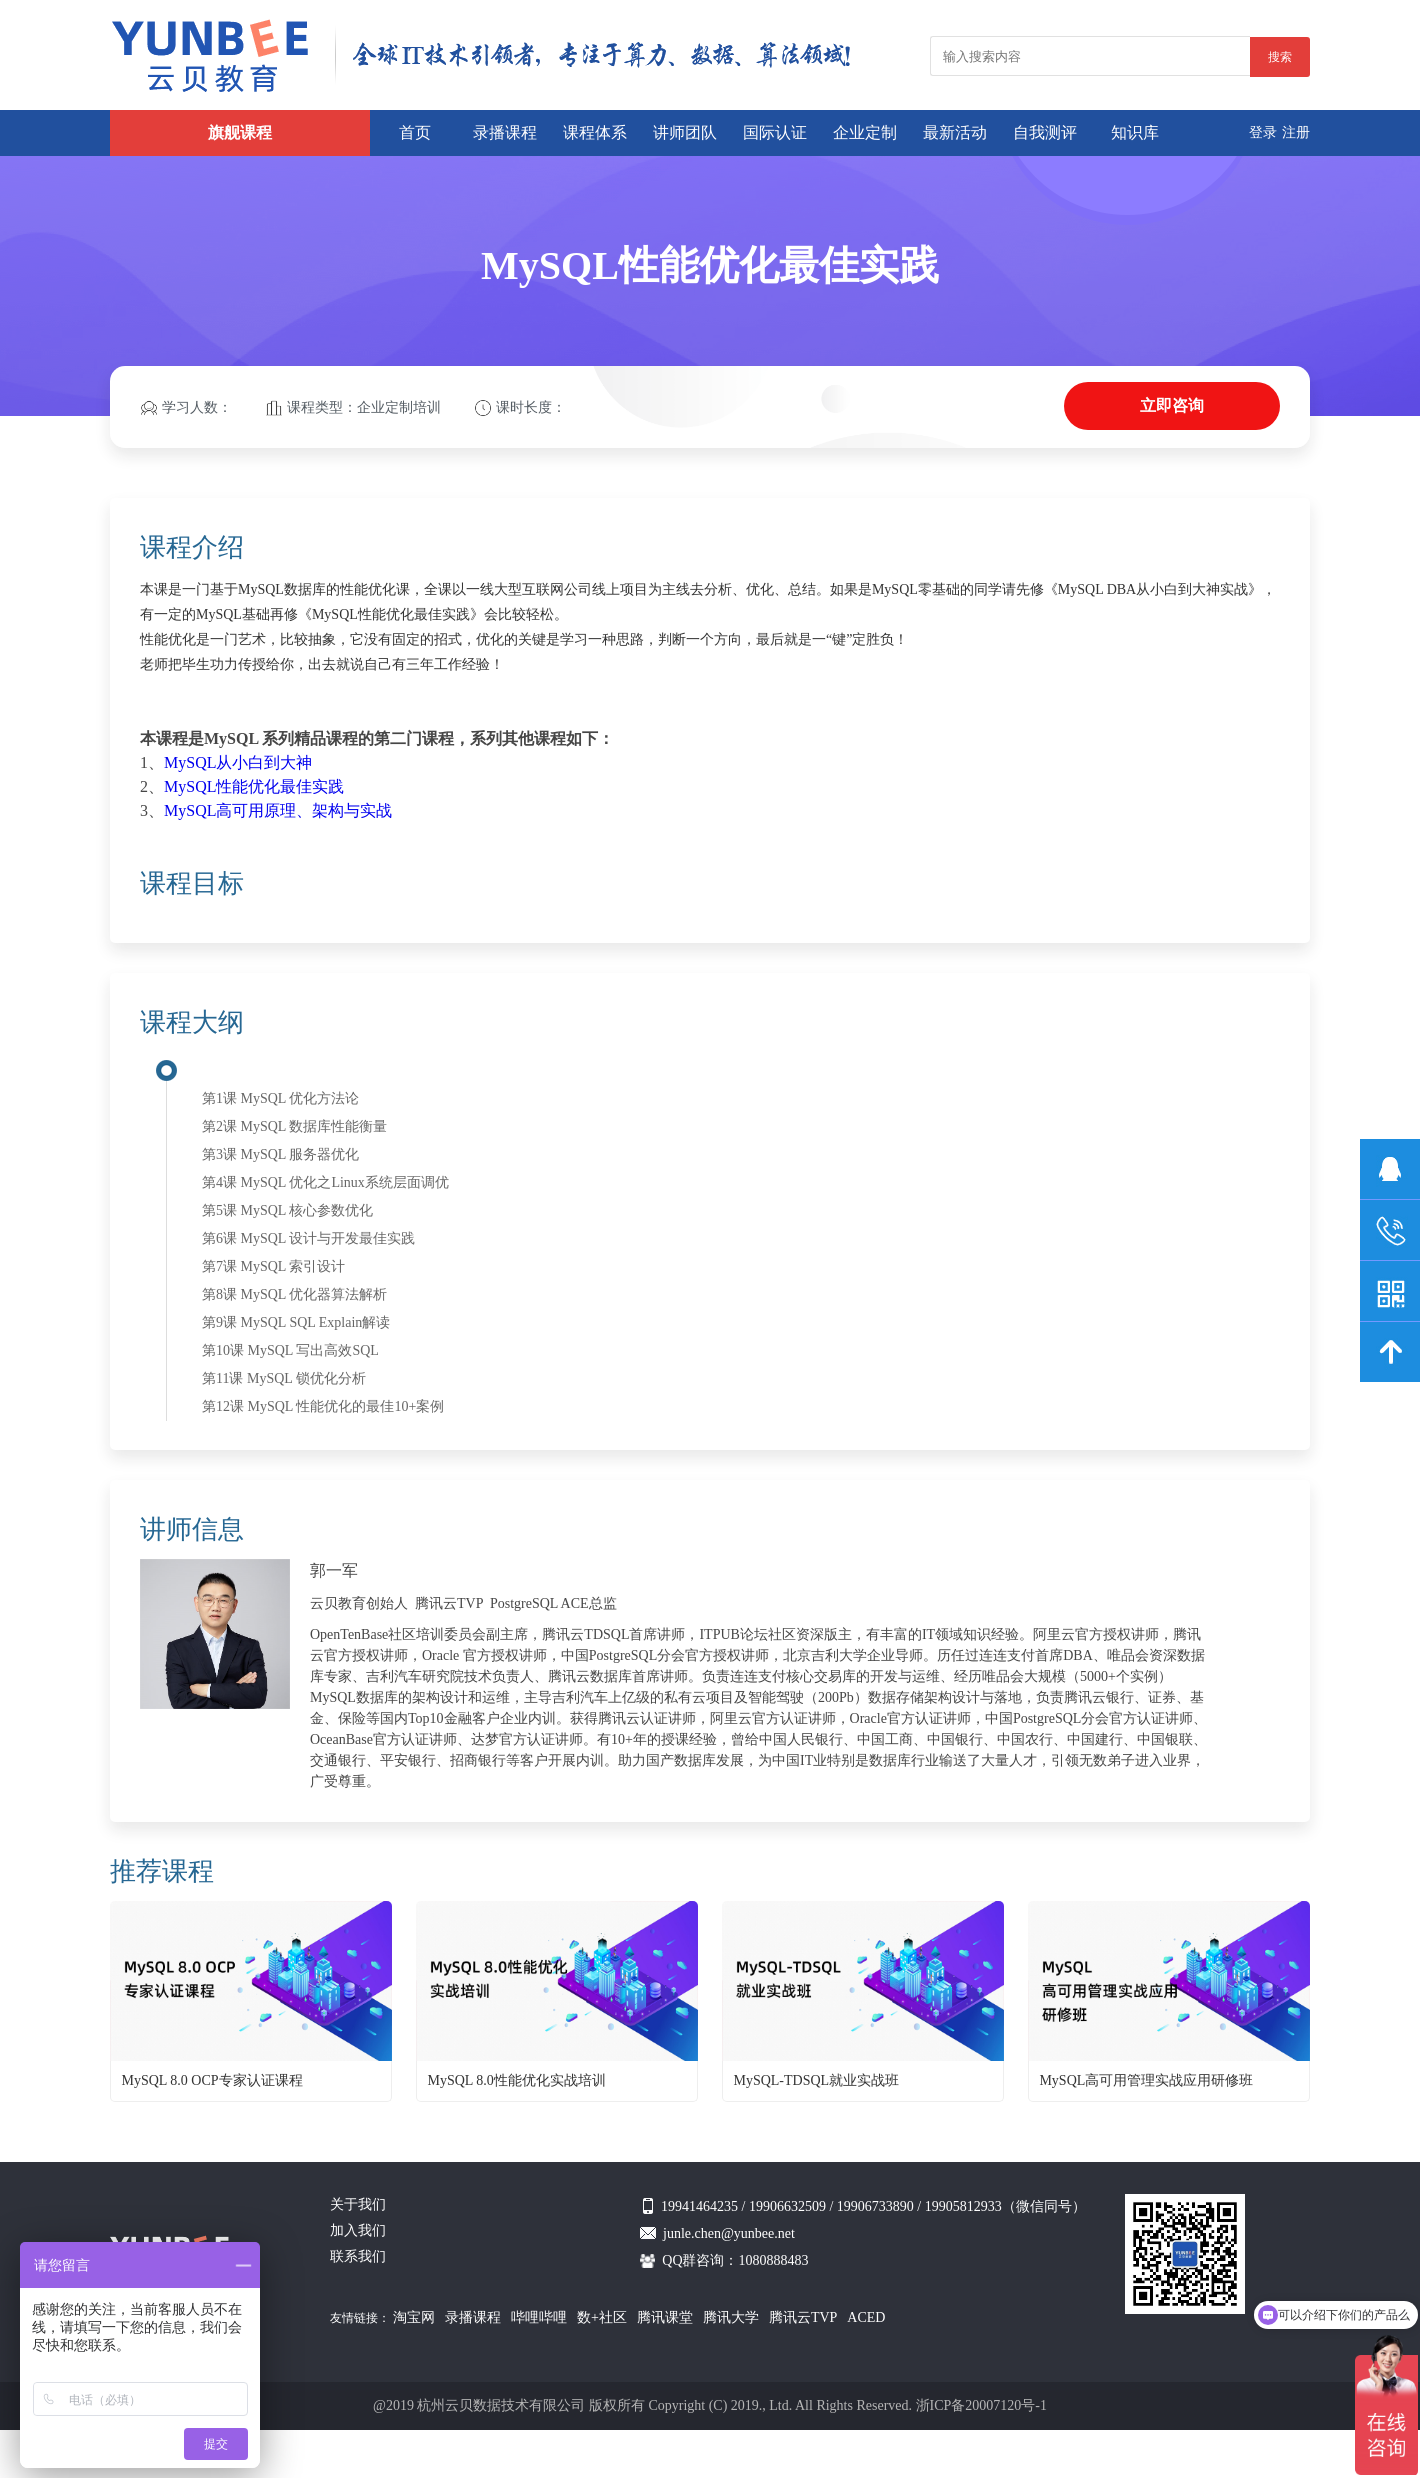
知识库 (1135, 132)
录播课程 (505, 132)
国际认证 (775, 132)
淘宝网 (414, 2317)
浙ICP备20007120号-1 (981, 2405)
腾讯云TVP (803, 2317)
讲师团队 (685, 132)
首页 (415, 132)
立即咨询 (1172, 405)
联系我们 (358, 2256)
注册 (1296, 132)
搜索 (1280, 57)
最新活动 (955, 132)
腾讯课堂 (665, 2317)
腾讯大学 (731, 2317)
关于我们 (358, 2204)
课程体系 (595, 132)
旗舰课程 (240, 132)
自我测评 (1045, 132)
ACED (866, 2317)
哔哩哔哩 (539, 2317)
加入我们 (358, 2230)
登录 (1263, 132)
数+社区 (602, 2317)
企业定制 (865, 132)
